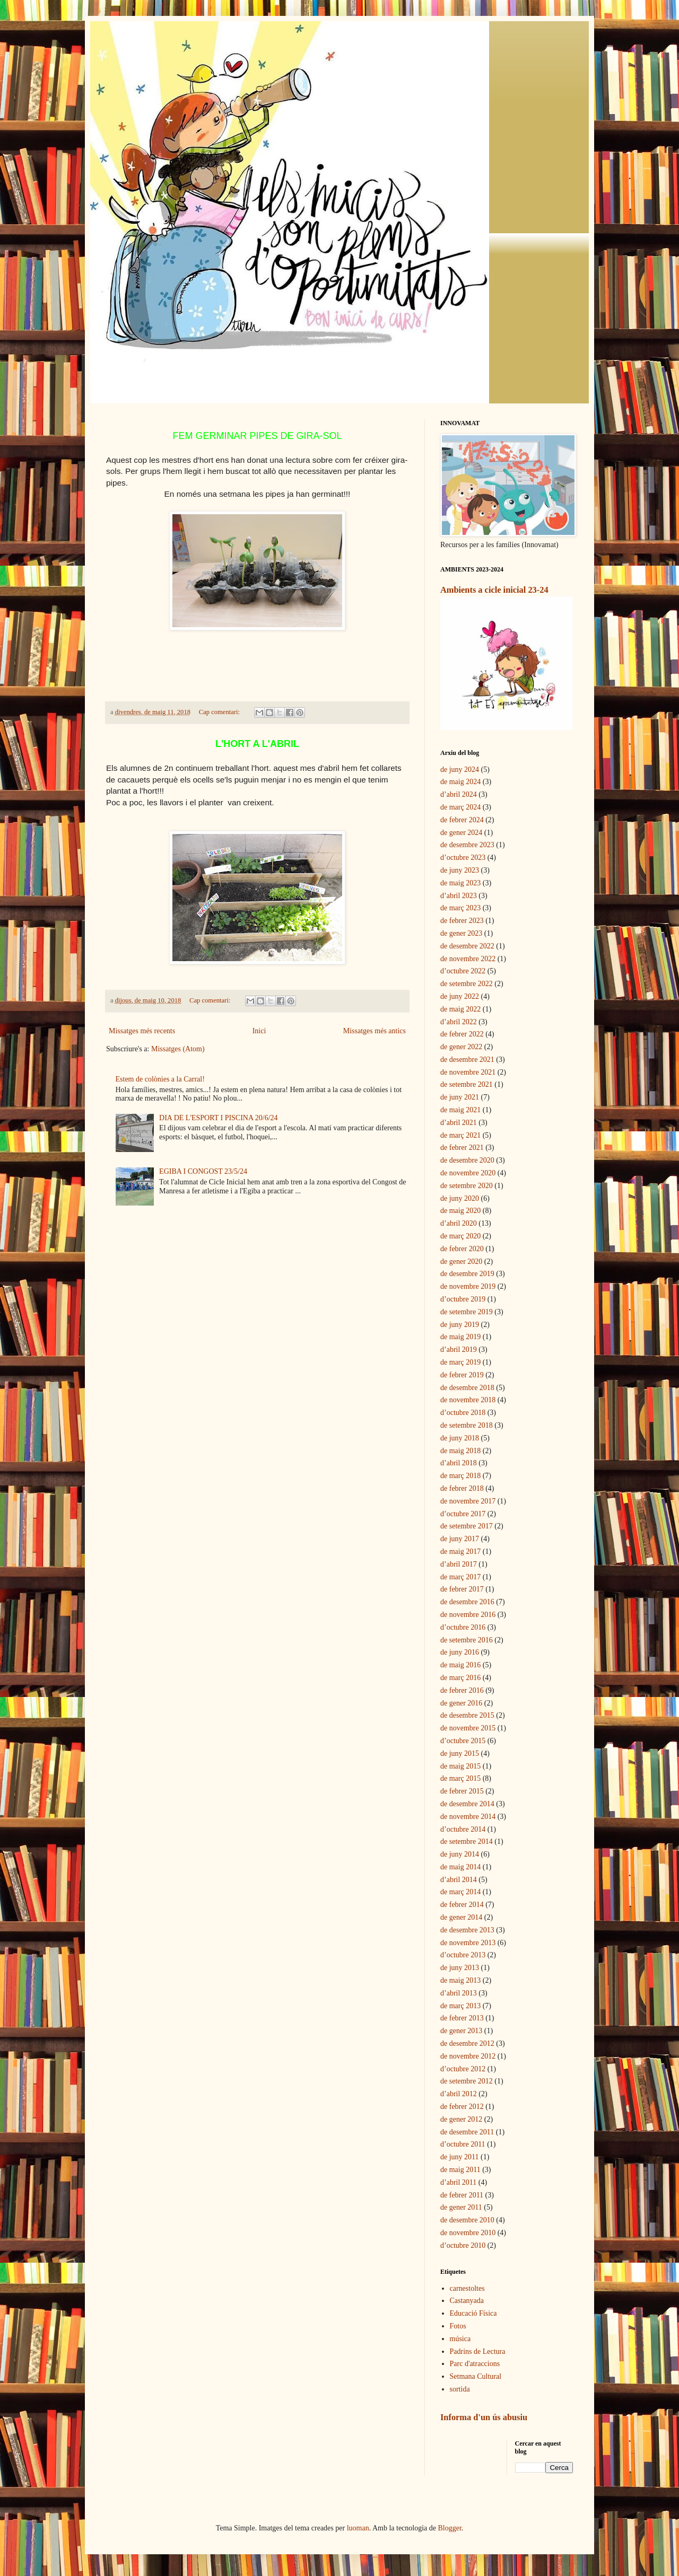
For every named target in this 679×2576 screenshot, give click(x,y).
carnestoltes (467, 2288)
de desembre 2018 (467, 1388)
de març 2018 (460, 1476)
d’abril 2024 (458, 794)
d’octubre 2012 (462, 2069)
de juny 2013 (459, 1968)
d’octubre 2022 (462, 971)
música (460, 2339)
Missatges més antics (374, 1031)
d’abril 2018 (458, 1463)
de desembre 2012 (467, 2043)
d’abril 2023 (458, 896)
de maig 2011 (460, 2170)
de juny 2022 (459, 996)
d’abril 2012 (458, 2094)
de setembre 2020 (466, 1186)
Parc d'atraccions (475, 2364)
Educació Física (473, 2313)
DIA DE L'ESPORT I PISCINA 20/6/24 (218, 1118)
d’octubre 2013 (462, 1955)
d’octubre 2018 (462, 1413)
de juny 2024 (459, 769)
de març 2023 (460, 908)
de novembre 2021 (467, 1072)
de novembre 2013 (467, 1943)
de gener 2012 (461, 2119)
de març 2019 (460, 1362)
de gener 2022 (461, 1047)
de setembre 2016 (466, 1640)
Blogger (450, 2528)
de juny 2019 (459, 1325)
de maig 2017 (460, 1551)
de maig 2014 (460, 1867)
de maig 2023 (460, 883)
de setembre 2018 (466, 1425)
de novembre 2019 (467, 1286)
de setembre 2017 (466, 1526)
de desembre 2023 (467, 845)
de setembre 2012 (466, 2081)
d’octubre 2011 (462, 2144)
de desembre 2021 (467, 1059)
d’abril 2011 (458, 2182)
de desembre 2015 (467, 1715)
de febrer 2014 (462, 1905)
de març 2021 (460, 1135)
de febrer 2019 (462, 1375)
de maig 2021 (460, 1110)
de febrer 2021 (462, 1147)
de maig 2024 (460, 782)
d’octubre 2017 (462, 1514)
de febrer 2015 (462, 1791)
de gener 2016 (461, 1703)
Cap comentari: (220, 712)
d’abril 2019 (458, 1349)
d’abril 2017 (458, 1564)
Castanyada (467, 2301)
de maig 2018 (460, 1451)
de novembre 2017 (467, 1501)
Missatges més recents (142, 1031)
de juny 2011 (459, 2157)
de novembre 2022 (467, 959)
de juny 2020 (459, 1198)
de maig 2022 (460, 1009)
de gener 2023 (461, 933)
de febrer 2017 (462, 1589)
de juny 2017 (459, 1539)
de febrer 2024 (462, 820)
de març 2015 (460, 1778)
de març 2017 (460, 1577)
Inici (259, 1031)
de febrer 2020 (462, 1249)
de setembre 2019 (466, 1312)
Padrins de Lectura (478, 2351)
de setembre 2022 (466, 984)
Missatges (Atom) (178, 1049)
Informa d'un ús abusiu (483, 2417)
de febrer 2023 (462, 921)
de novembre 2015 (467, 1728)
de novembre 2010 (467, 2233)
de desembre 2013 (467, 1930)
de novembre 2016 (467, 1615)
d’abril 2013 (458, 1993)
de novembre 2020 (467, 1173)
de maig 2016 (460, 1665)
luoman (358, 2528)
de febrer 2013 (462, 2018)
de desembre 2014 (467, 1804)
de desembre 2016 (467, 1602)
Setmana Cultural (476, 2376)
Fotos (458, 2326)
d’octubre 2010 (462, 2245)
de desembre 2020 (467, 1160)
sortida (460, 2389)
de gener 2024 (461, 833)
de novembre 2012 (467, 2056)
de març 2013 (460, 2006)
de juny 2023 (459, 870)
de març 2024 (460, 807)
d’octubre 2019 (462, 1299)
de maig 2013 (460, 1980)
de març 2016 (460, 1678)
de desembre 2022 (467, 946)
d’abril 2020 (458, 1223)
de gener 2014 (461, 1917)
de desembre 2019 (467, 1274)
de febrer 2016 (462, 1690)
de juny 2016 (459, 1652)
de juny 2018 (459, 1438)
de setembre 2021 (466, 1084)
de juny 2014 (459, 1854)
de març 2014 (460, 1892)
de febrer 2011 (461, 2195)
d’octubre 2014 (462, 1829)
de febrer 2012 (462, 2107)
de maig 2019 (460, 1337)
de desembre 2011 (467, 2132)
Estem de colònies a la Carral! (160, 1079)
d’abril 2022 (458, 1022)
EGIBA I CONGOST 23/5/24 (203, 1171)
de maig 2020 (460, 1211)
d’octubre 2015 (462, 1741)
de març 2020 (460, 1236)
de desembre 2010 (467, 2220)
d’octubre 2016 (462, 1627)
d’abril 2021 (458, 1123)
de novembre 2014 (467, 1817)
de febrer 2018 (462, 1488)
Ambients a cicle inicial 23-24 (494, 590)
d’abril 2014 (458, 1880)
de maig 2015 (460, 1766)
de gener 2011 (461, 2207)
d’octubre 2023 (462, 857)
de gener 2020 (461, 1261)
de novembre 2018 (467, 1400)
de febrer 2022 (462, 1034)
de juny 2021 (459, 1097)
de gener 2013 (461, 2031)
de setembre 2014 (466, 1841)
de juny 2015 (459, 1753)
